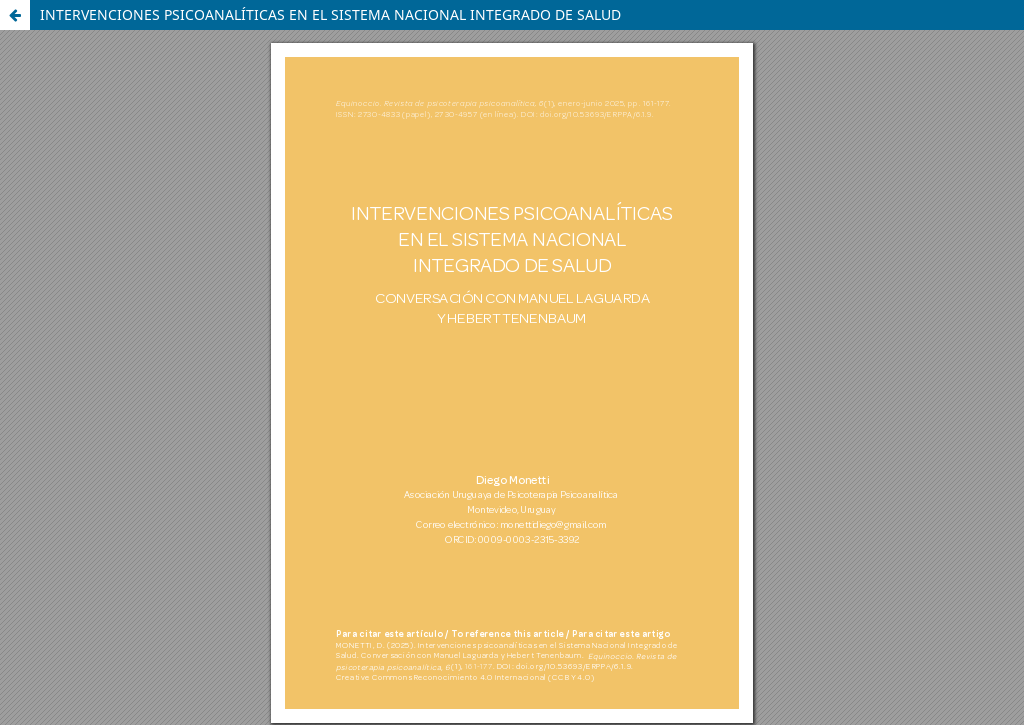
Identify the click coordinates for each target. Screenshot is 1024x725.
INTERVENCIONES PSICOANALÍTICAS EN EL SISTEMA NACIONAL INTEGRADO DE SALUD (330, 14)
